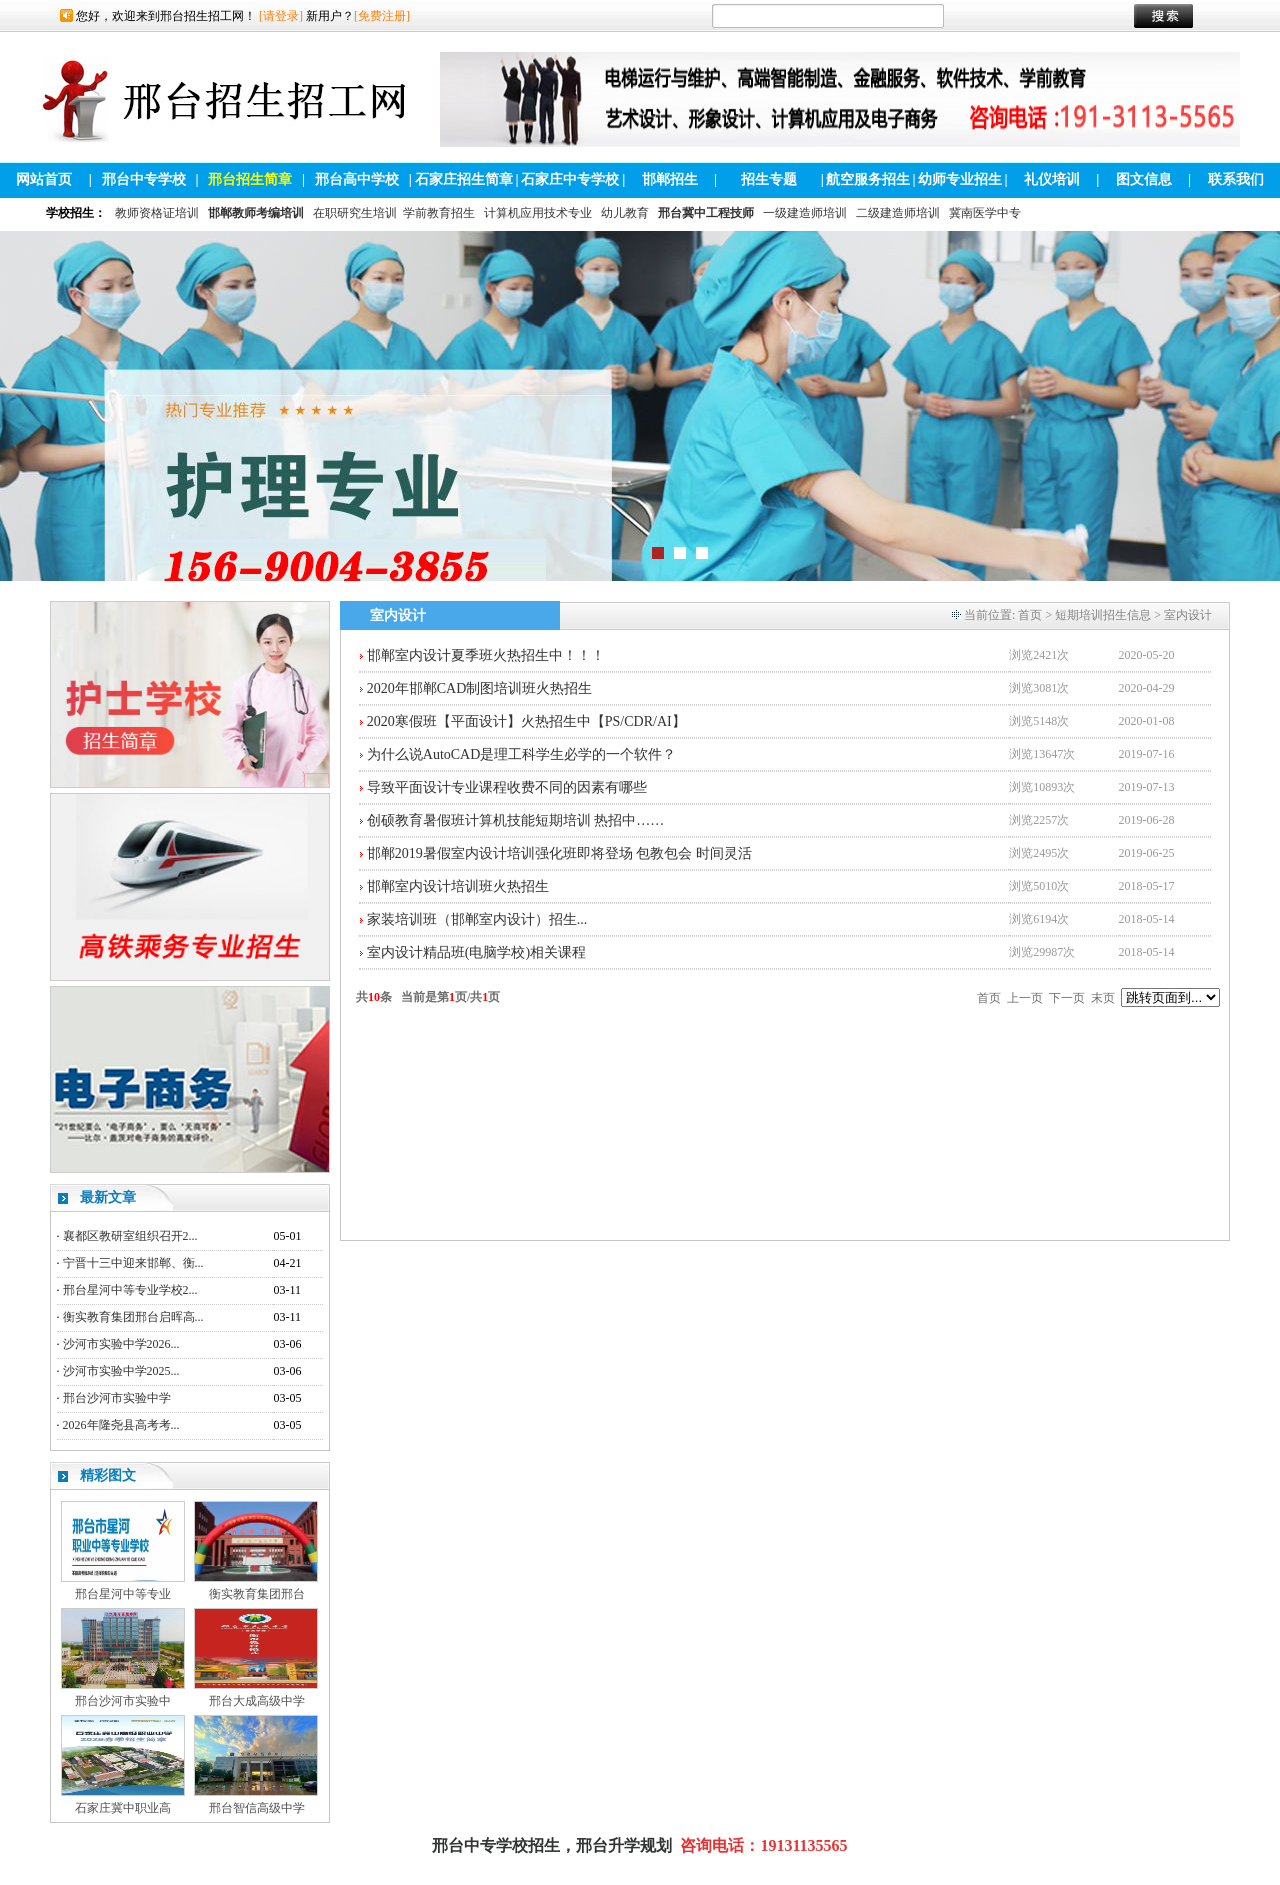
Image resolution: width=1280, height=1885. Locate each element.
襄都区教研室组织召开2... (130, 1236)
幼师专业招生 (960, 179)
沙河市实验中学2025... (121, 1371)
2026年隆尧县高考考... (121, 1425)
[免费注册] (382, 16)
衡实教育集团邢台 (257, 1594)
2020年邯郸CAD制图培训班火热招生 (480, 688)
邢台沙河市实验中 (123, 1701)
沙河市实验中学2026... (121, 1344)
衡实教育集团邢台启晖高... (133, 1317)
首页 (1030, 615)
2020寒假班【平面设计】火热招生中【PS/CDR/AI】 (526, 721)
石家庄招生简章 (464, 179)
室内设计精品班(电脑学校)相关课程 (476, 952)
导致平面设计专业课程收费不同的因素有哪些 (507, 787)
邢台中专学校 (144, 179)
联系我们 (1236, 179)
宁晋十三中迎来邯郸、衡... (133, 1263)
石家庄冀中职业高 (123, 1808)
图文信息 (1144, 179)
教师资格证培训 (157, 213)
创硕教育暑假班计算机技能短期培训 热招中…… (516, 820)
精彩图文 (108, 1475)
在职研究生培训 (355, 213)
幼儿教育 (625, 213)
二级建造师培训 (898, 213)
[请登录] (281, 16)
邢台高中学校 (357, 179)
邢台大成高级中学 (257, 1701)
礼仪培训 (1052, 179)
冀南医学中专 (985, 213)
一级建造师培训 (805, 213)
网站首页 (44, 179)
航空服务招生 (868, 179)
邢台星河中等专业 (123, 1594)
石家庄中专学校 (570, 179)
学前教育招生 (439, 213)
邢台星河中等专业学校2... (130, 1290)
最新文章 (108, 1197)
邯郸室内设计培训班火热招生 (458, 886)
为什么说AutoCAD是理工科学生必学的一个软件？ (522, 754)
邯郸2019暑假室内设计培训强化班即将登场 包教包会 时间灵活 (559, 853)
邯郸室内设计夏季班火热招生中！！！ (486, 655)
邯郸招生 (670, 179)
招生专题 (769, 179)
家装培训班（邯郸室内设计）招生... (477, 919)
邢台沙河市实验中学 (117, 1398)
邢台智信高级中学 (257, 1808)
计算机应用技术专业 (538, 213)
